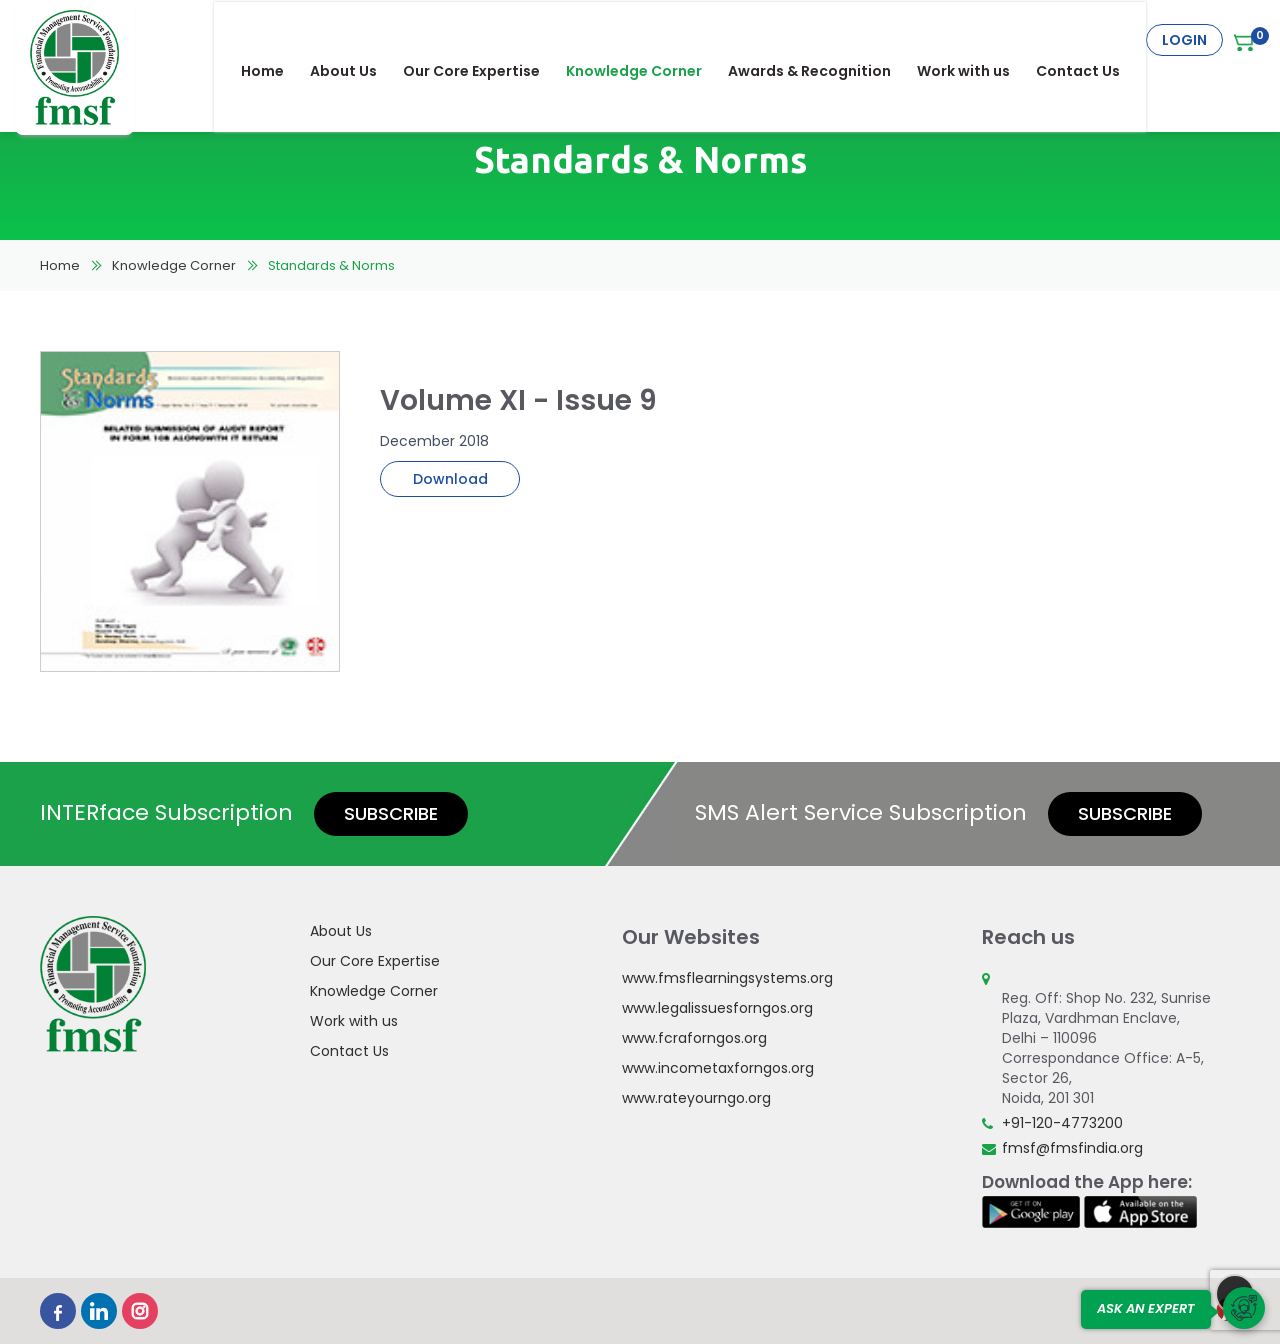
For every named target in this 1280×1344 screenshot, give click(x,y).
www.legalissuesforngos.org (717, 1008)
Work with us (976, 40)
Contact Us (1091, 40)
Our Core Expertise (484, 40)
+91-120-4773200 (1062, 1123)
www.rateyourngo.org (696, 1098)
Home (275, 40)
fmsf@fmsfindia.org (1072, 1148)
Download (450, 479)
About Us (356, 40)
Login (1184, 40)
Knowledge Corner (647, 40)
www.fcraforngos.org (694, 1038)
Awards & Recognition (822, 40)
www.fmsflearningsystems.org (727, 978)
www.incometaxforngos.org (718, 1068)
